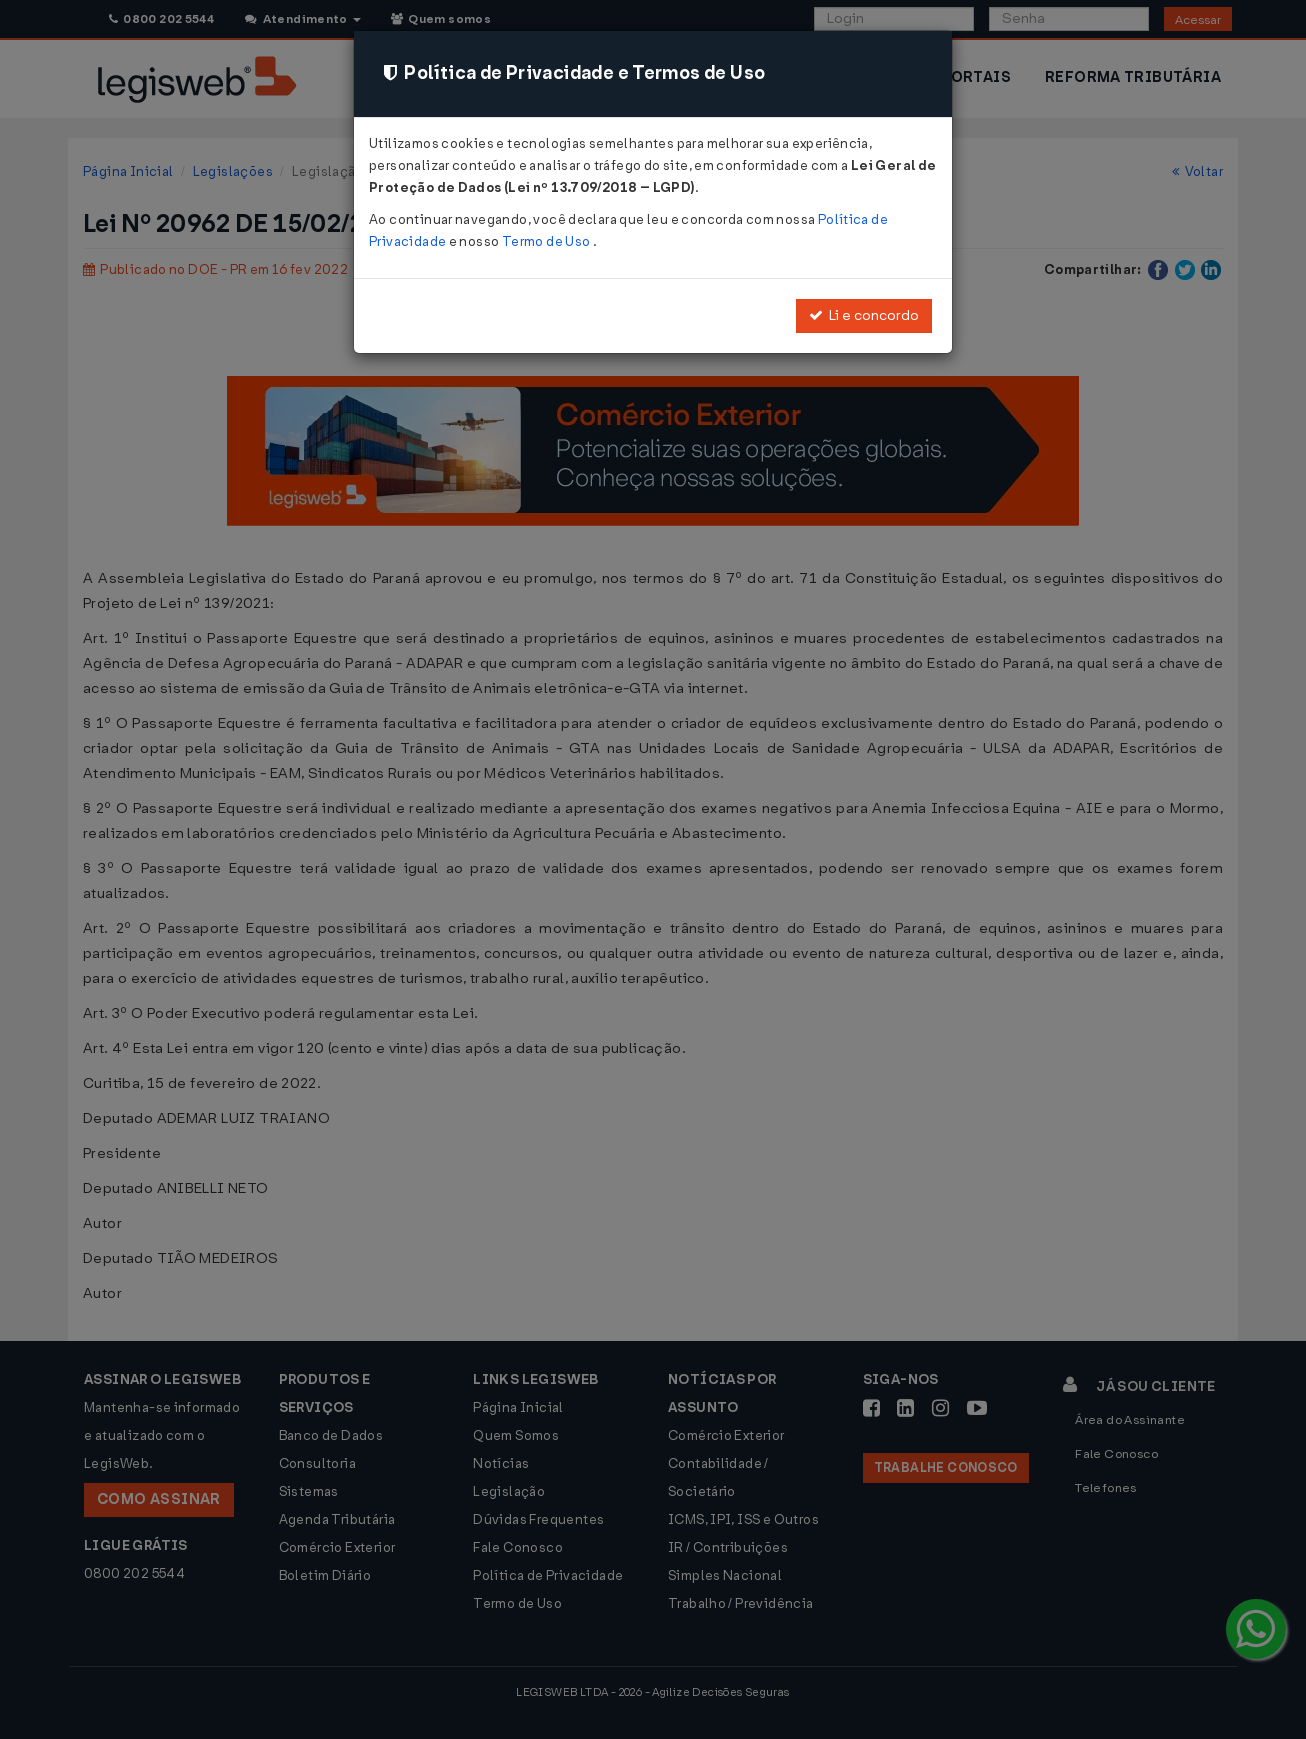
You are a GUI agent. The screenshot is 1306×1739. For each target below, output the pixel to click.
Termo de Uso (547, 241)
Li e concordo (864, 315)
